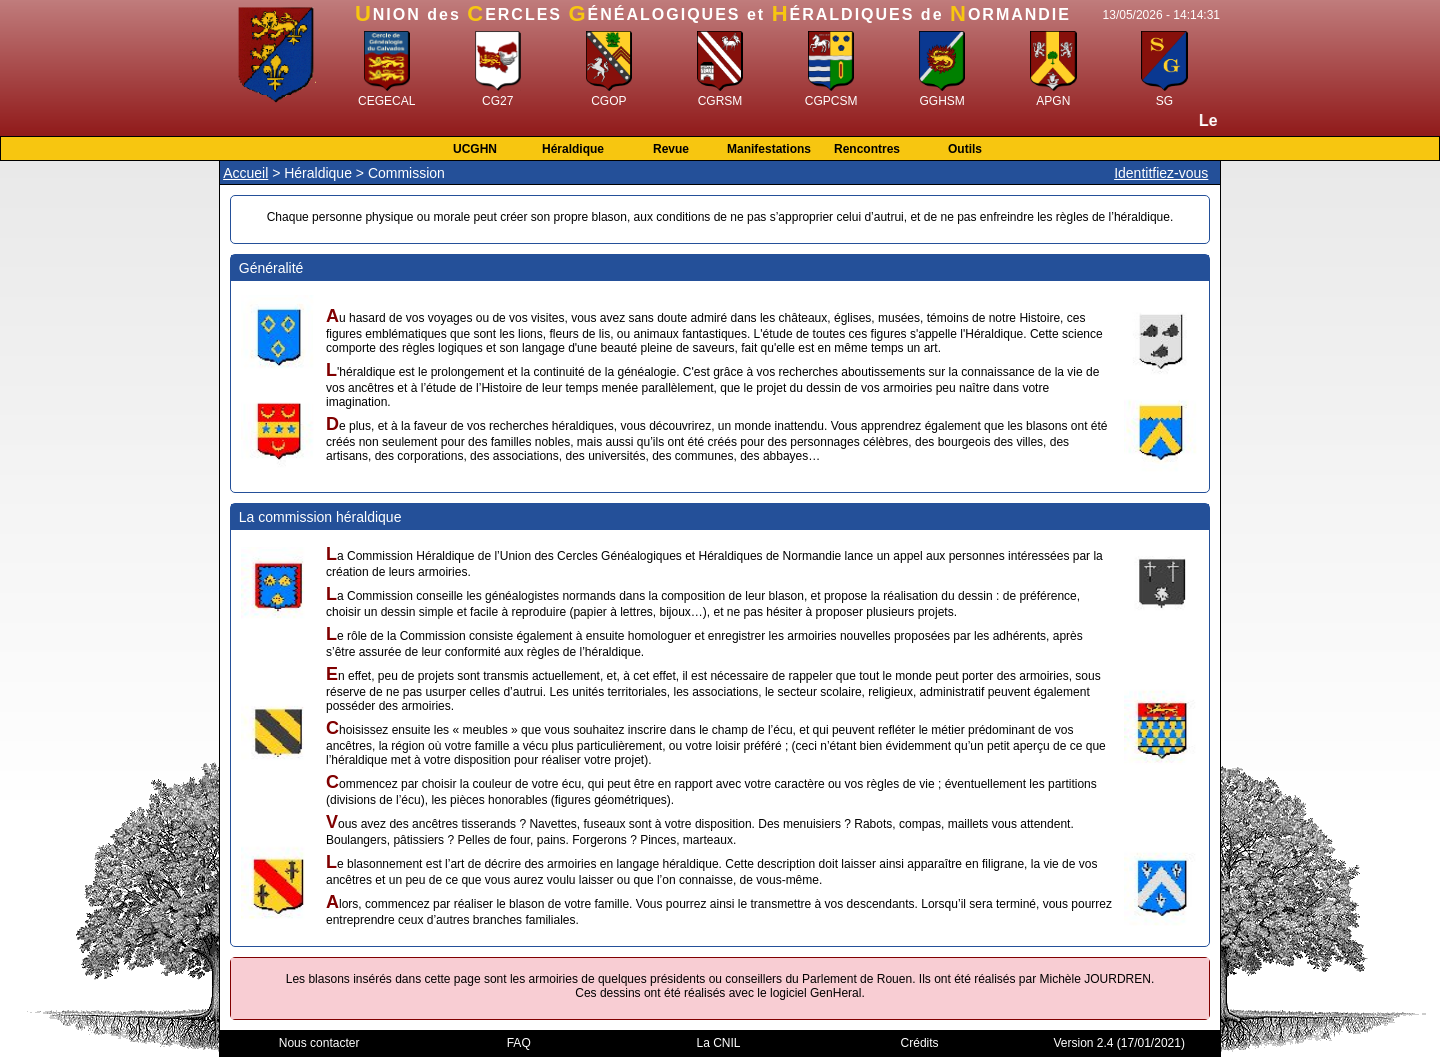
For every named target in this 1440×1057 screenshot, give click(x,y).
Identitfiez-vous (1161, 173)
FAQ (519, 1043)
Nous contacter (319, 1043)
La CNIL (719, 1043)
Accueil (245, 173)
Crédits (920, 1043)
